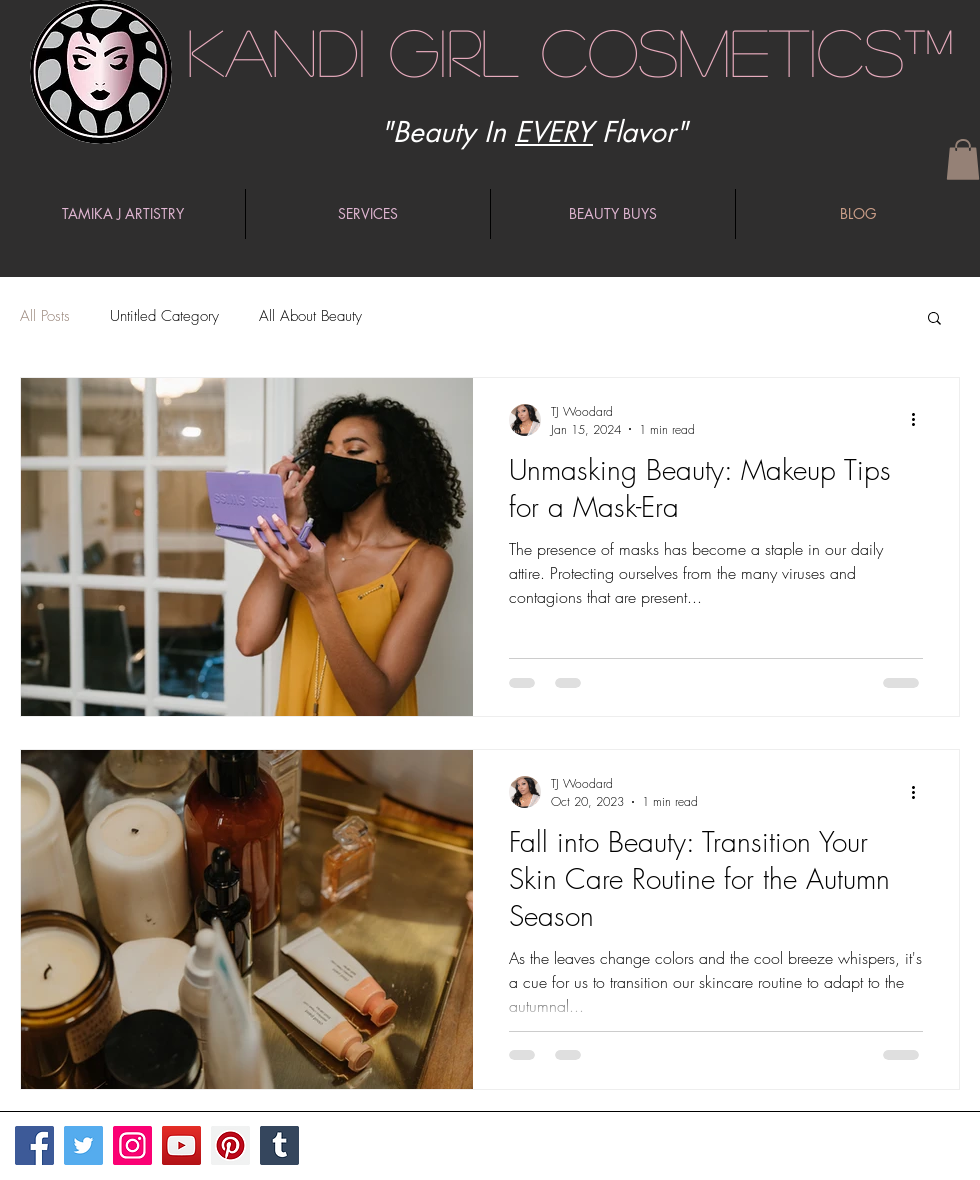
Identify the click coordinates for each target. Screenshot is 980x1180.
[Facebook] (34, 1145)
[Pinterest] (230, 1145)
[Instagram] (132, 1145)
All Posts (45, 316)
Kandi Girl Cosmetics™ (570, 50)
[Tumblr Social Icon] (279, 1145)
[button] (963, 159)
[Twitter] (83, 1145)
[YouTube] (181, 1145)
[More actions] (920, 420)
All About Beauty (310, 316)
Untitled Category (164, 316)
